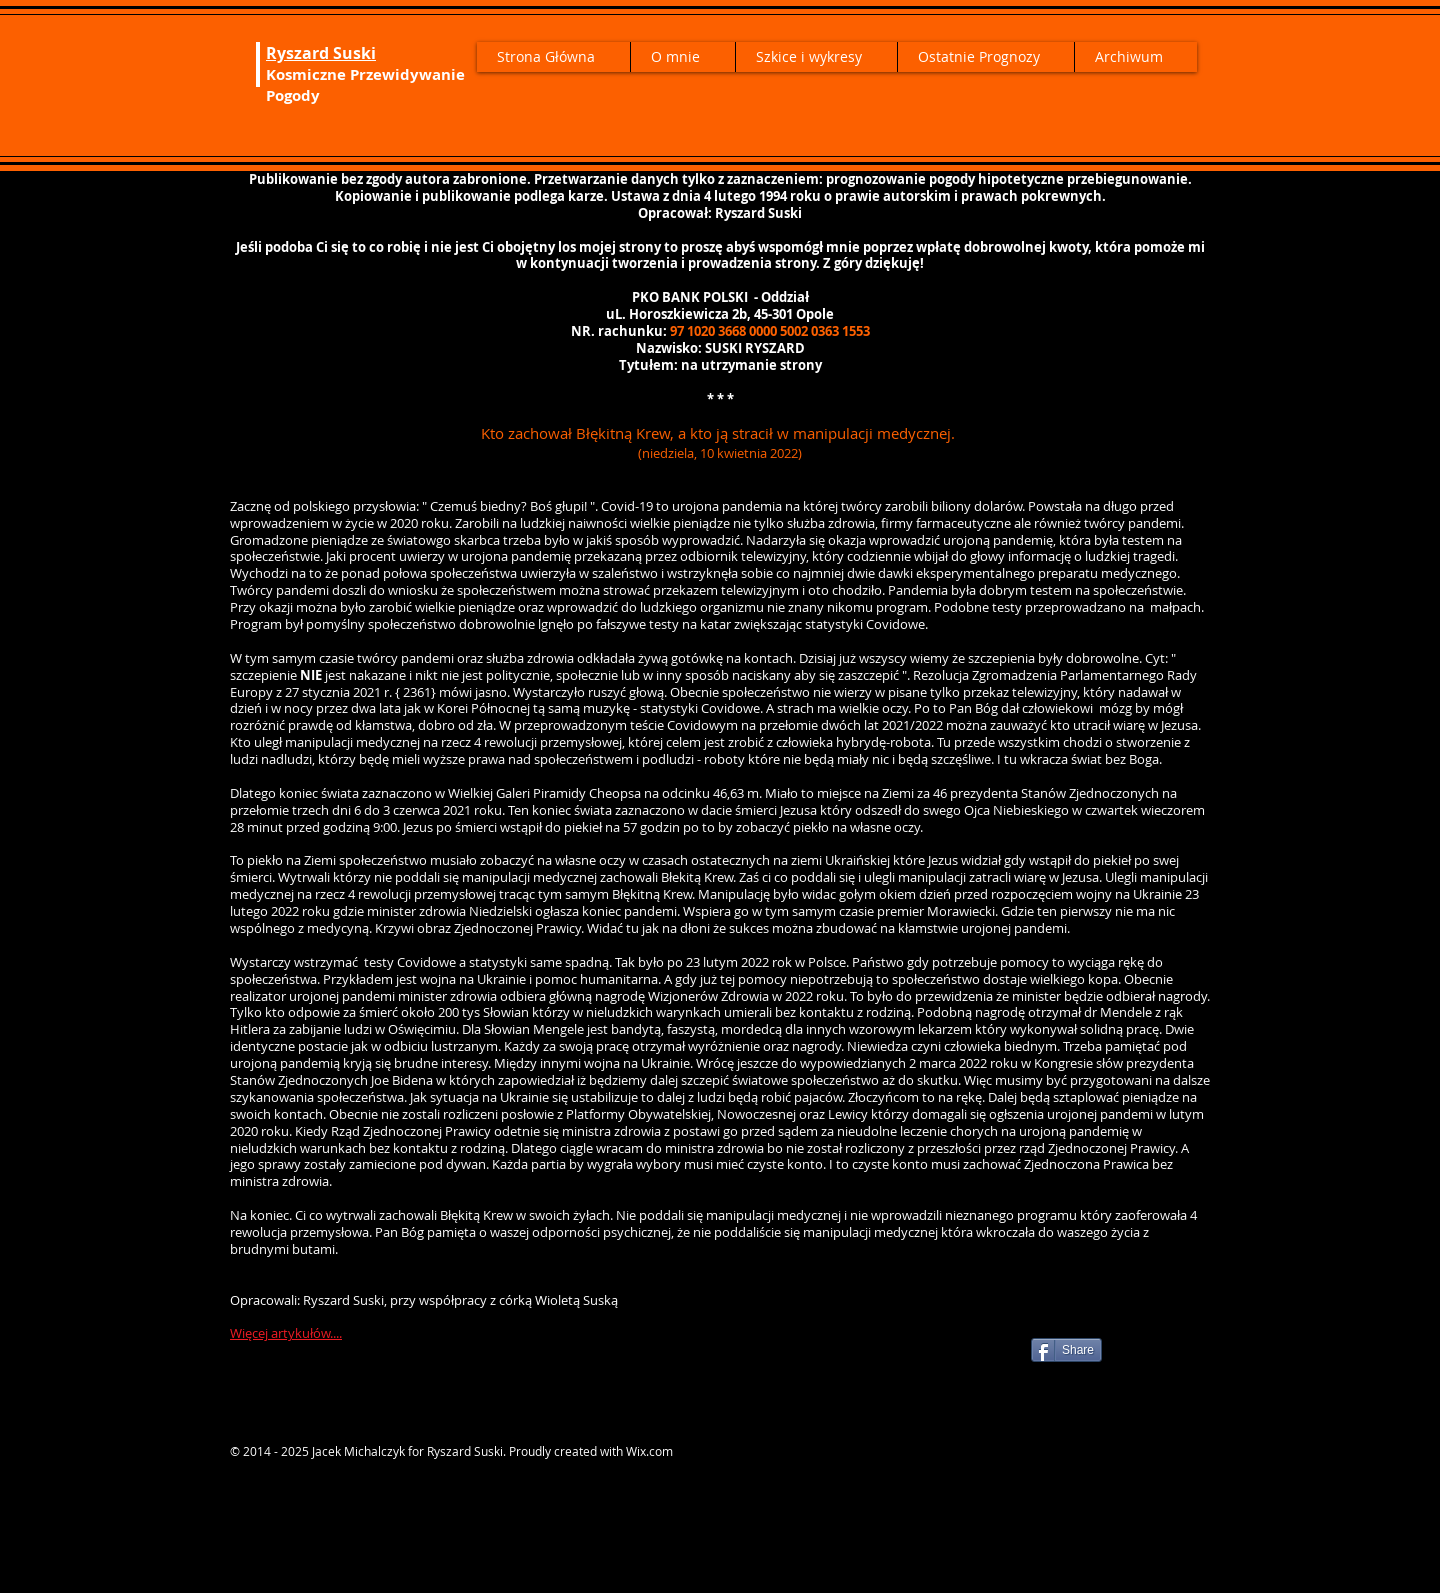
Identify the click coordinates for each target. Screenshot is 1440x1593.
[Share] (1066, 1350)
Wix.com (649, 1451)
